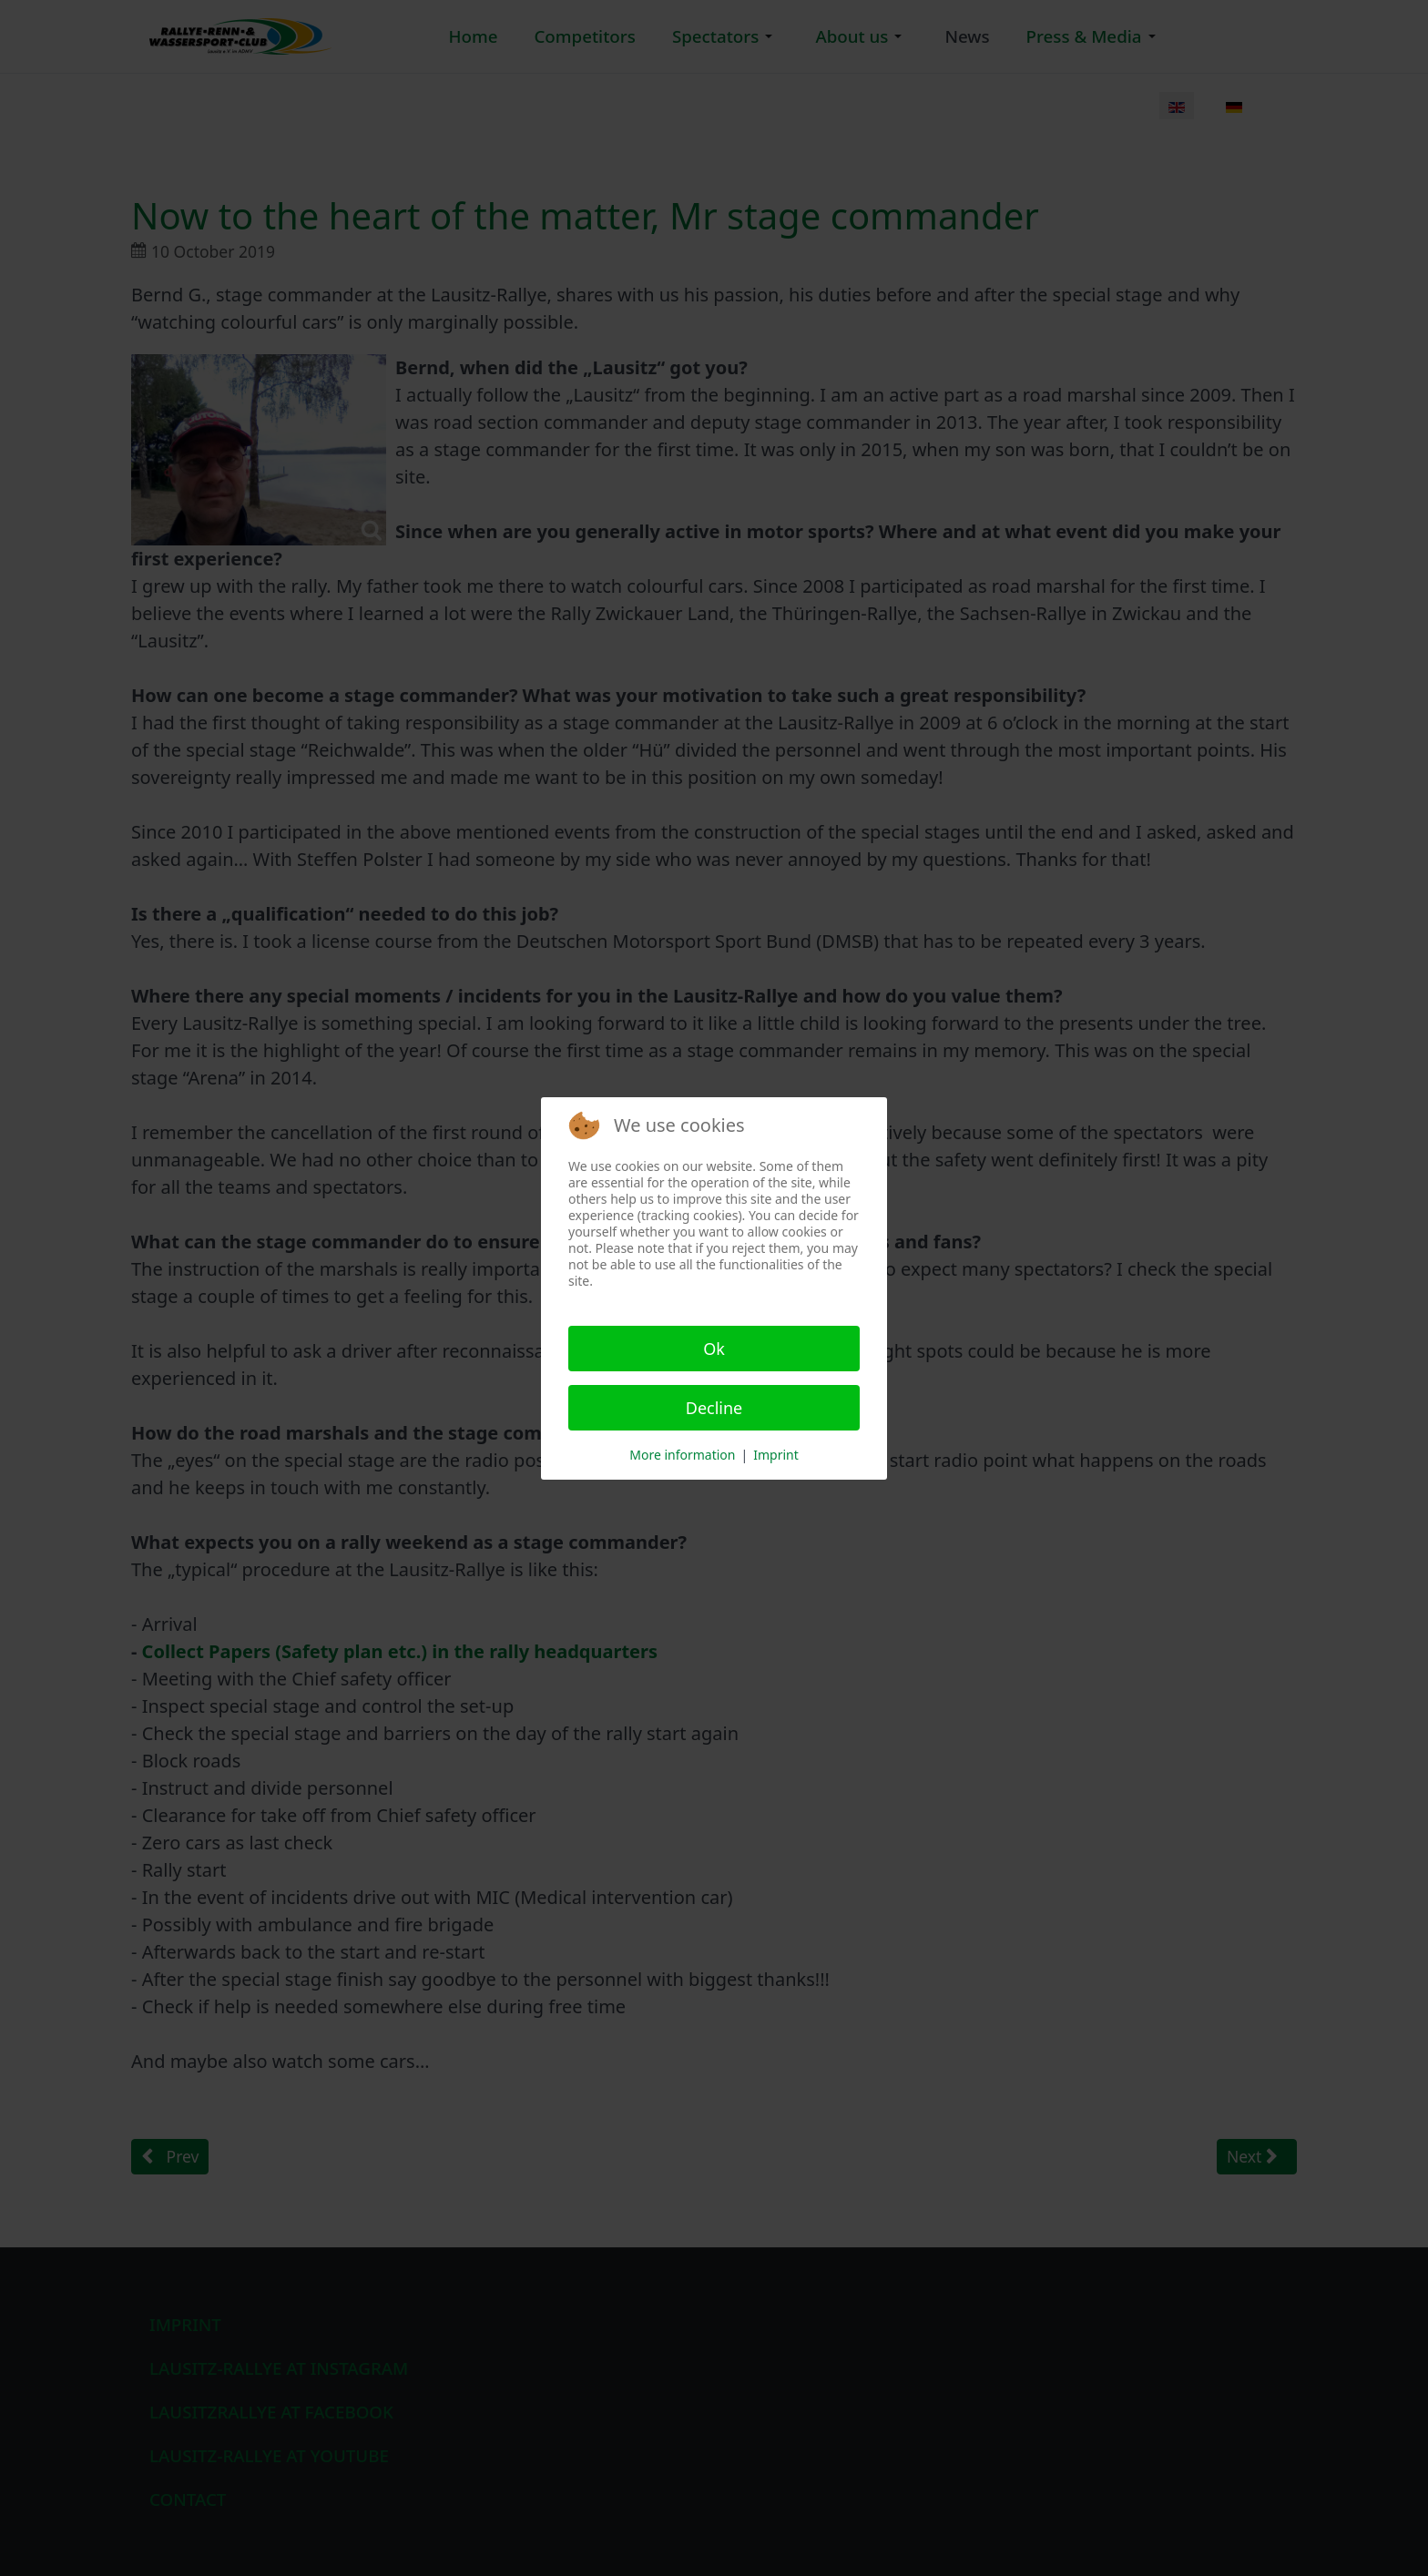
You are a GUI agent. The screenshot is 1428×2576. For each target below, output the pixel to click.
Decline (714, 1408)
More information (682, 1454)
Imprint (776, 1454)
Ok (714, 1348)
